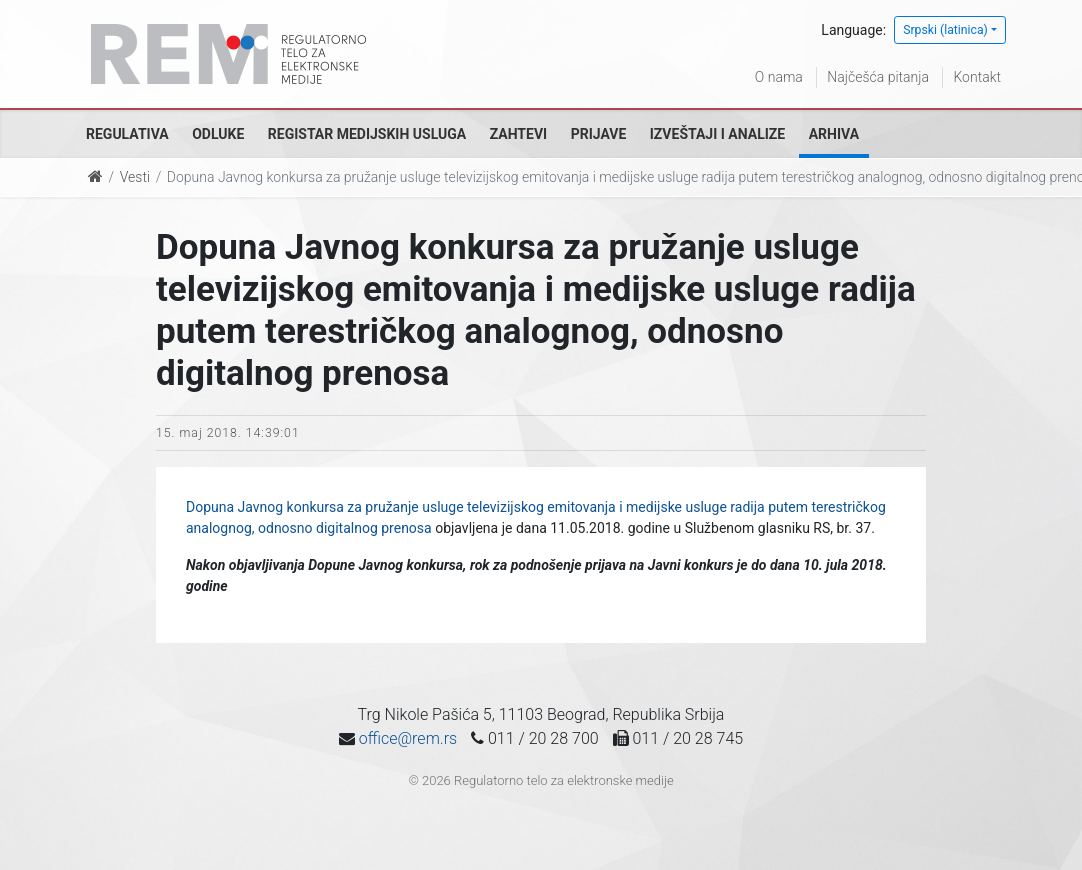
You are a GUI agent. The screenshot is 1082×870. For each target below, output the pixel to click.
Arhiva (834, 134)
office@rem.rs (408, 738)
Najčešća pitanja (878, 77)
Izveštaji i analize (717, 134)
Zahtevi (518, 134)
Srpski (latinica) (945, 30)
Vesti (135, 177)
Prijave (599, 134)
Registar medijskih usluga (367, 134)
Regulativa (127, 134)
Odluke (218, 134)
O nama (779, 77)
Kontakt (977, 77)
